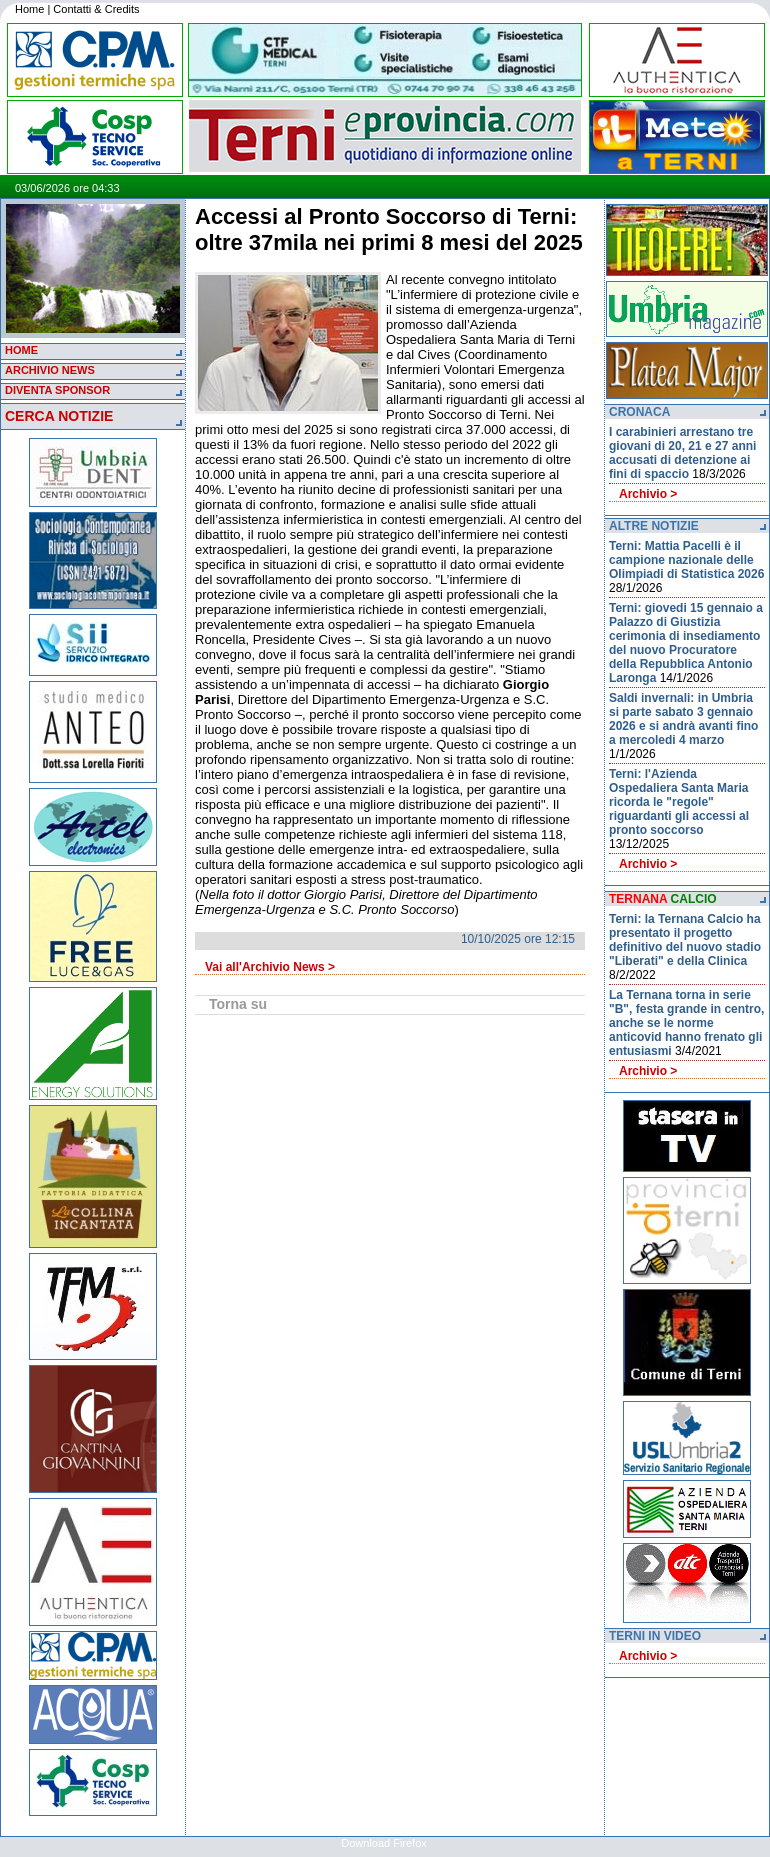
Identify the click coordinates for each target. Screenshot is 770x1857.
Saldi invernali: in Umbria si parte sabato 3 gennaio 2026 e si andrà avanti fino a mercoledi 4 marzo (683, 719)
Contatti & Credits (96, 9)
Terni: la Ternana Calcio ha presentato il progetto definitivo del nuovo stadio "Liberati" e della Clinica (685, 940)
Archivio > (648, 494)
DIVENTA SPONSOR (57, 390)
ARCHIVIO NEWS (50, 370)
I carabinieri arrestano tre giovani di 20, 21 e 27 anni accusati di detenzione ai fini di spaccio (682, 453)
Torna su (238, 1004)
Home (29, 9)
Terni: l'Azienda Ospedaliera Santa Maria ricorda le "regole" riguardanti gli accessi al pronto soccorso (679, 802)
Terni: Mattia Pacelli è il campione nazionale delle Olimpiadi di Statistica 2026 (686, 560)
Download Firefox (384, 1843)
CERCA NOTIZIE (59, 416)
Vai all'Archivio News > (270, 967)
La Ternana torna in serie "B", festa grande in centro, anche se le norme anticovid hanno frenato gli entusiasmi (686, 1023)
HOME (21, 350)
